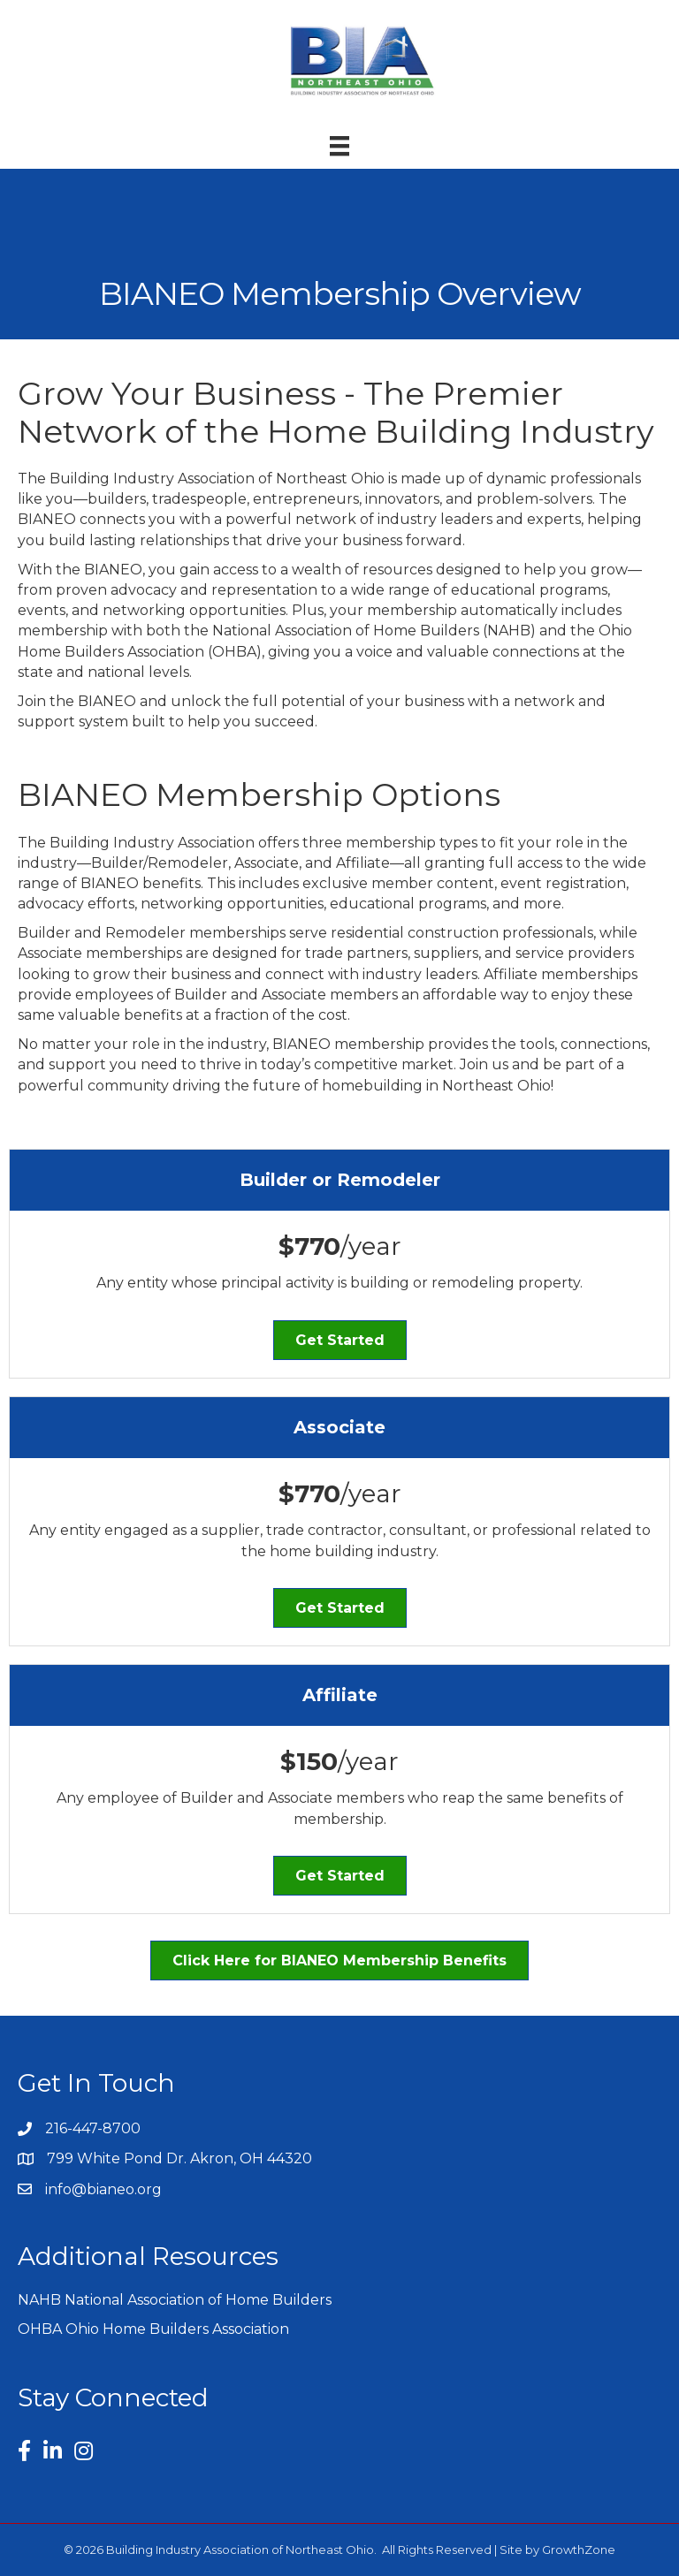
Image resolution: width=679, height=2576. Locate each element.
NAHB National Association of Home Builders (175, 2299)
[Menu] (339, 146)
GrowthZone (578, 2549)
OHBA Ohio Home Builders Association (153, 2329)
